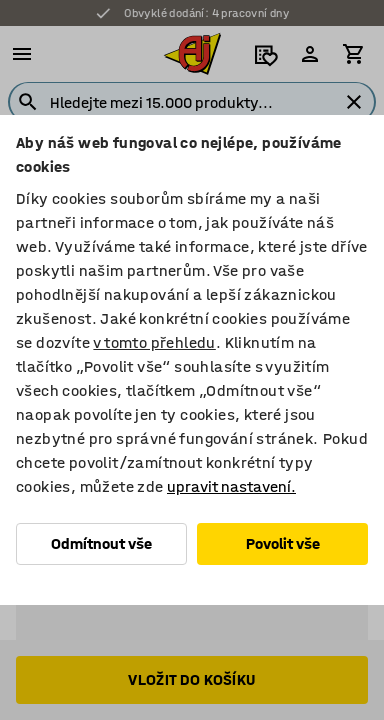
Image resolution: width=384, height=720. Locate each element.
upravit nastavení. (231, 486)
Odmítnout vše (101, 543)
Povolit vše (283, 543)
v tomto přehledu (154, 342)
